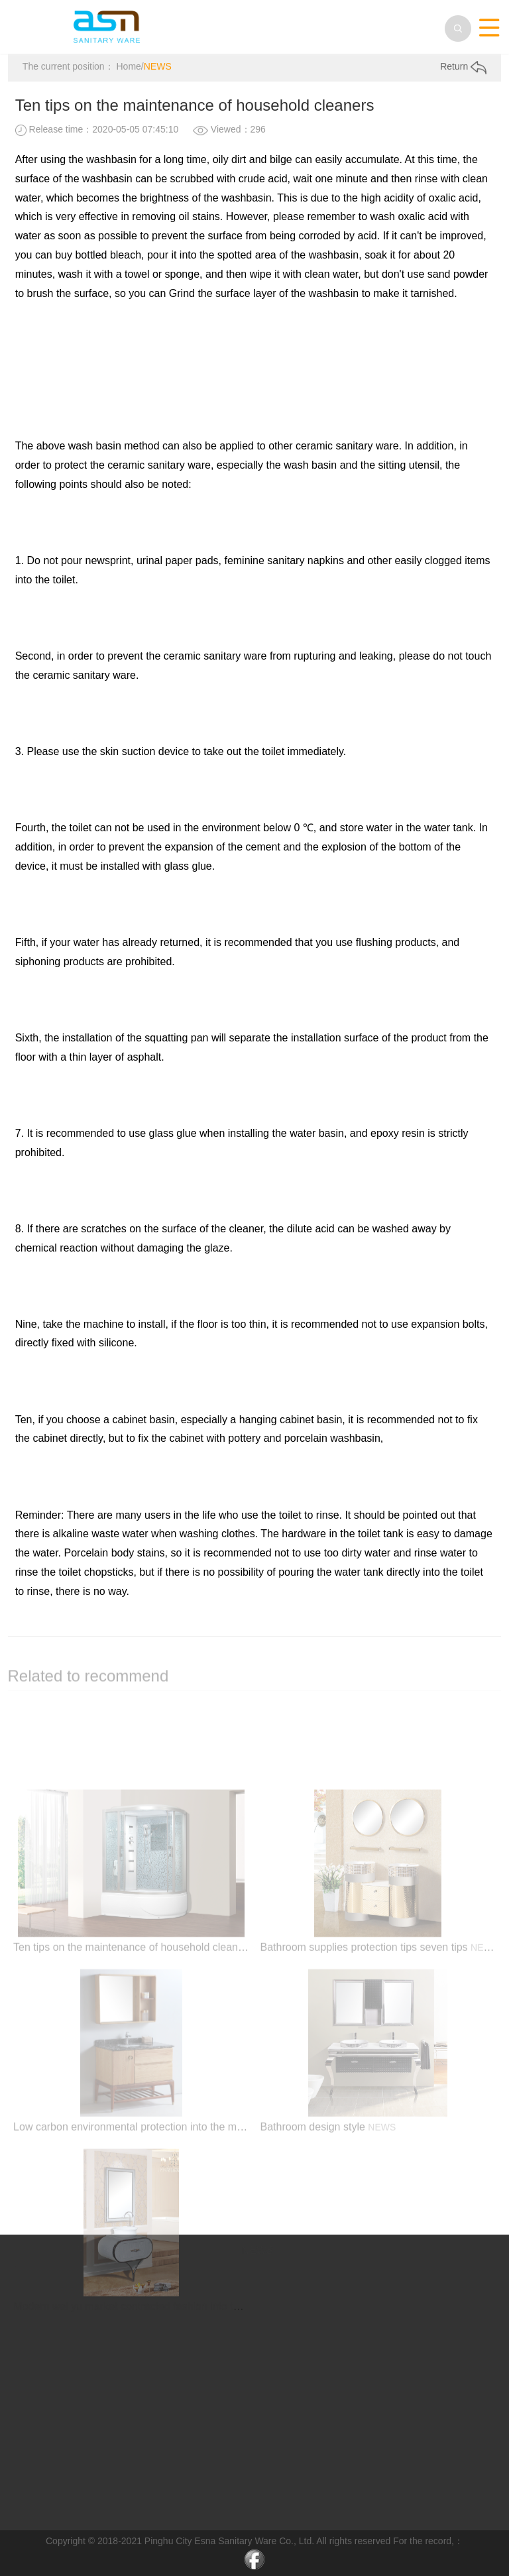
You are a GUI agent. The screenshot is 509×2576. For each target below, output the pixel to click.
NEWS (158, 67)
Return (463, 67)
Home (128, 67)
